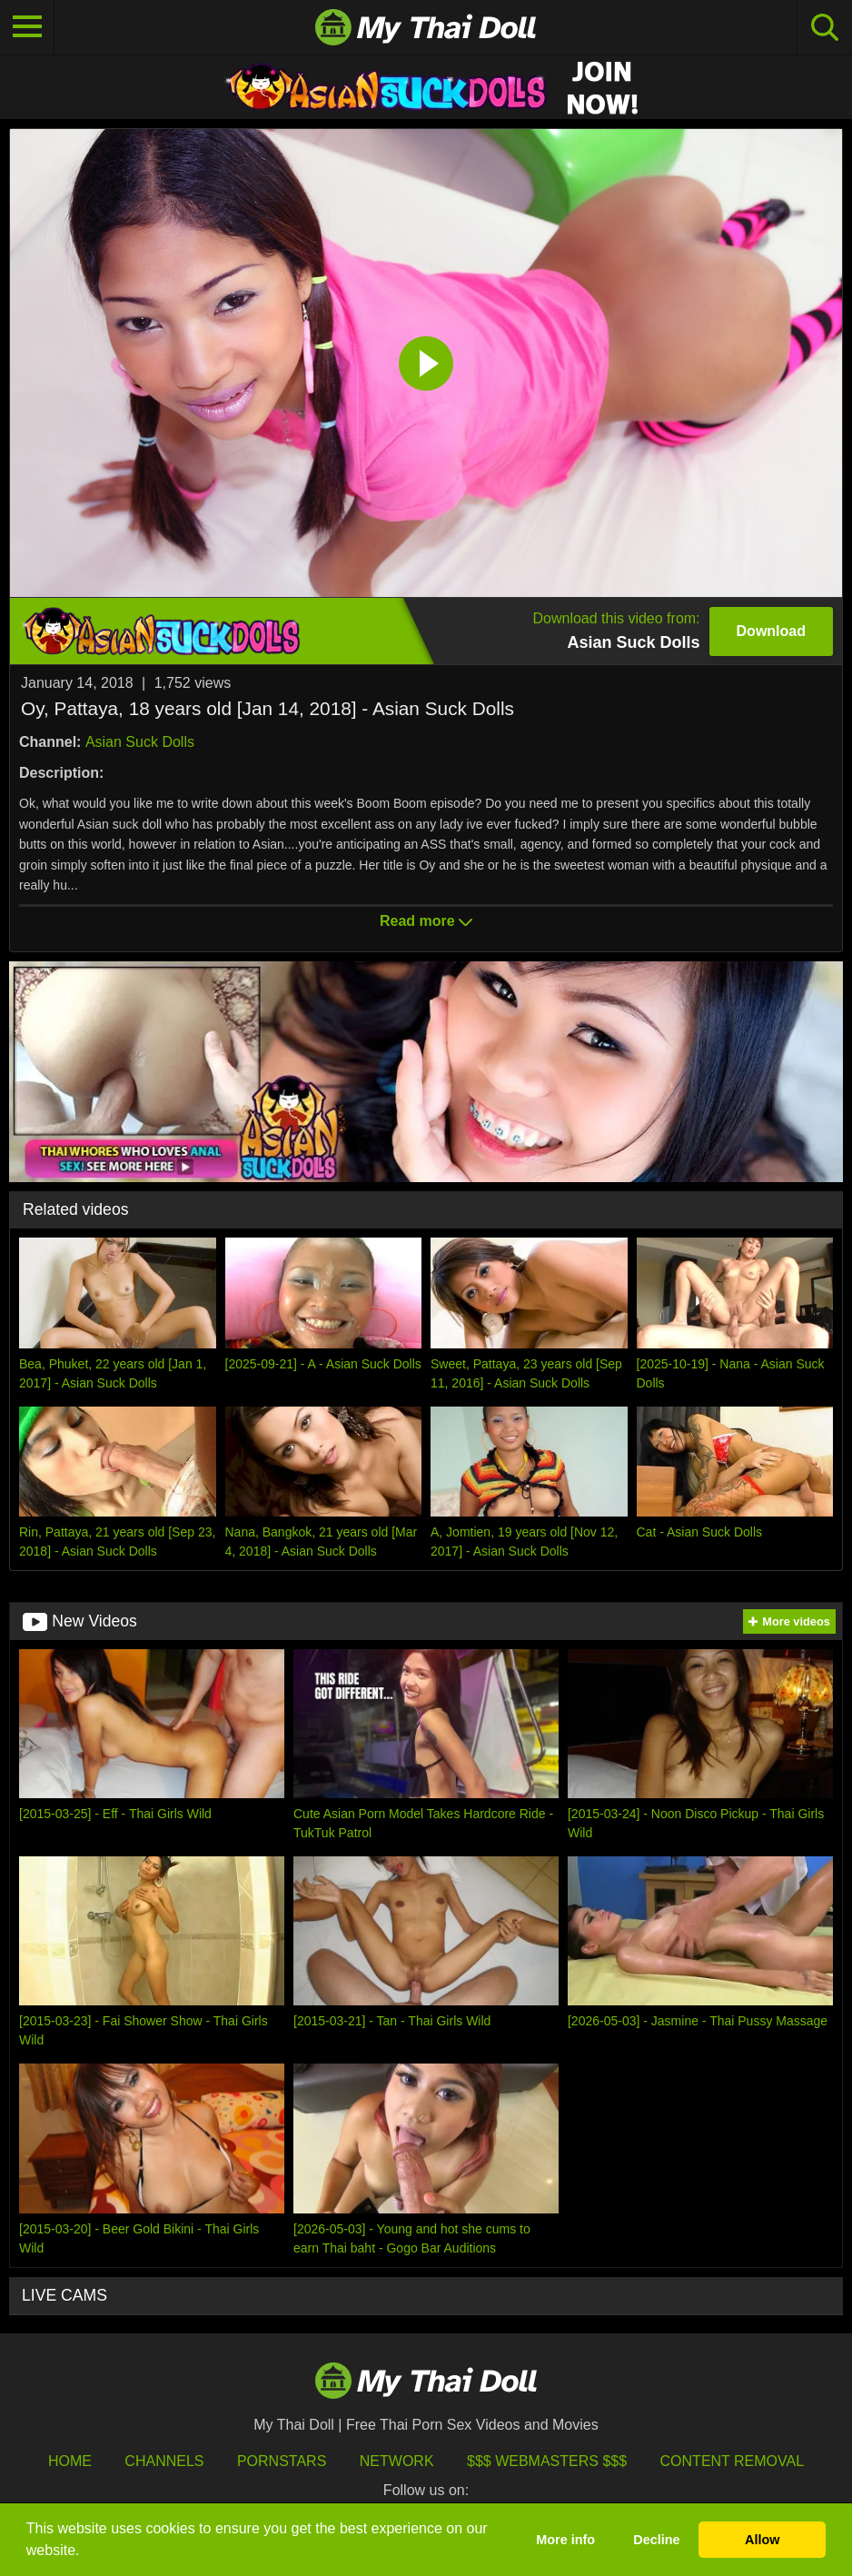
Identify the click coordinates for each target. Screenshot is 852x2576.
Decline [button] (656, 2539)
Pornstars (281, 2461)
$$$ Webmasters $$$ (547, 2461)
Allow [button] (762, 2539)
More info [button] (565, 2539)
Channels (163, 2461)
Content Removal (732, 2461)
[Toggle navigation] (27, 27)
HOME (70, 2461)
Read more (426, 921)
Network (397, 2461)
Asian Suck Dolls (139, 742)
